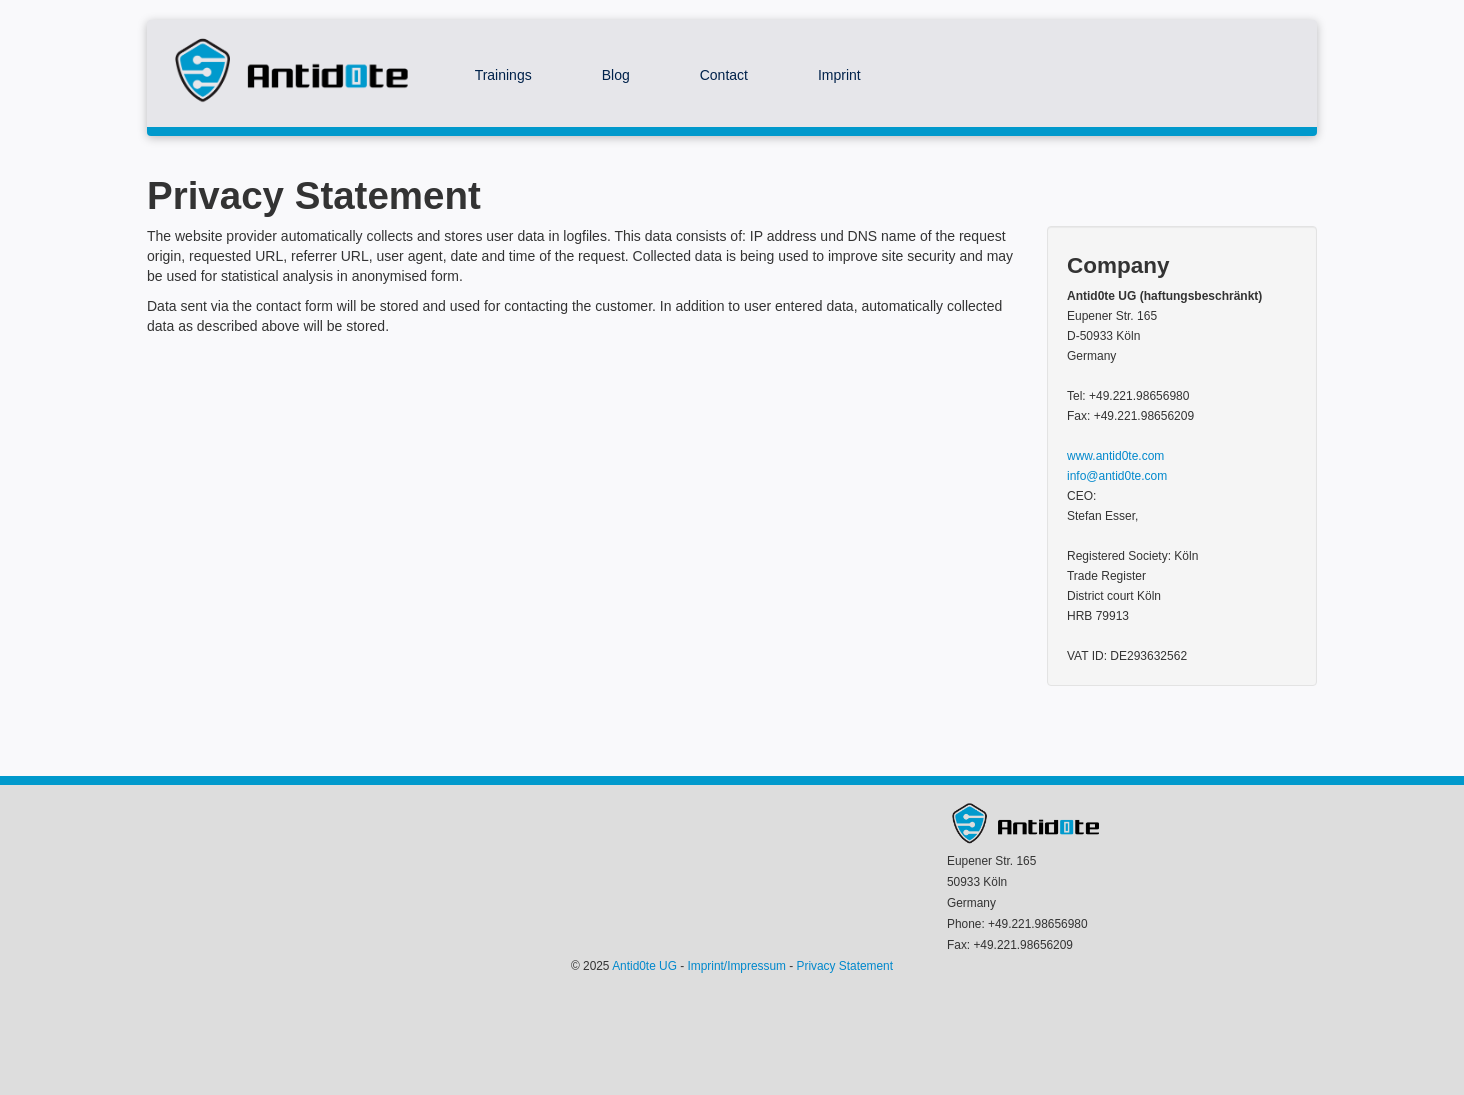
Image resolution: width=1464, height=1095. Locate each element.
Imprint (839, 75)
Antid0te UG (644, 966)
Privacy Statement (845, 966)
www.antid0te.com (1115, 456)
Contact (724, 75)
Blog (616, 75)
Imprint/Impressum (737, 966)
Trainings (503, 75)
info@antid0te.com (1117, 476)
